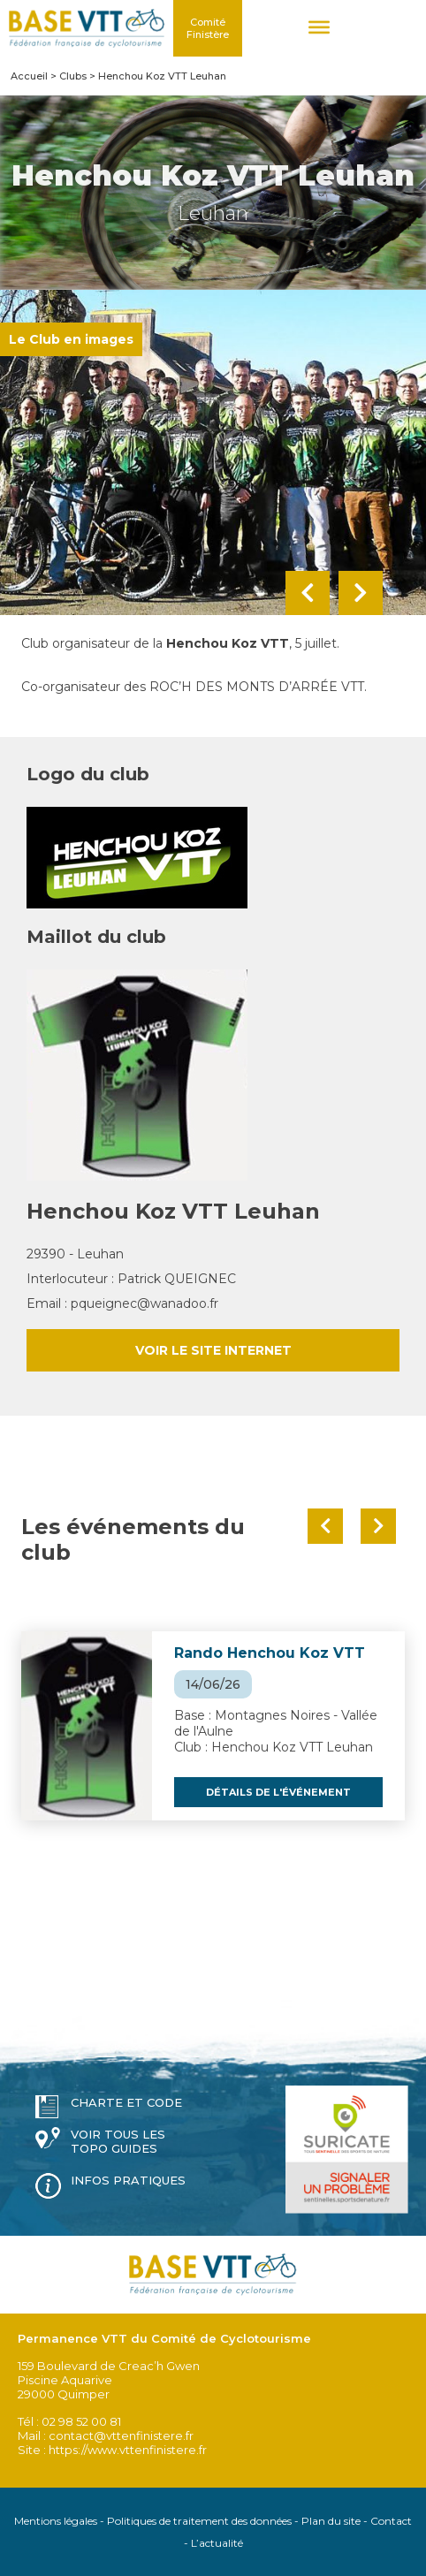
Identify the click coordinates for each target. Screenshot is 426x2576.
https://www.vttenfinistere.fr (128, 2450)
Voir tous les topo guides (118, 2141)
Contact (391, 2520)
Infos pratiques (128, 2180)
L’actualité (217, 2542)
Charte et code (126, 2102)
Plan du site (331, 2520)
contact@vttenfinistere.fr (121, 2435)
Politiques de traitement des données (199, 2520)
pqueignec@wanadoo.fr (144, 1303)
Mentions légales (55, 2520)
